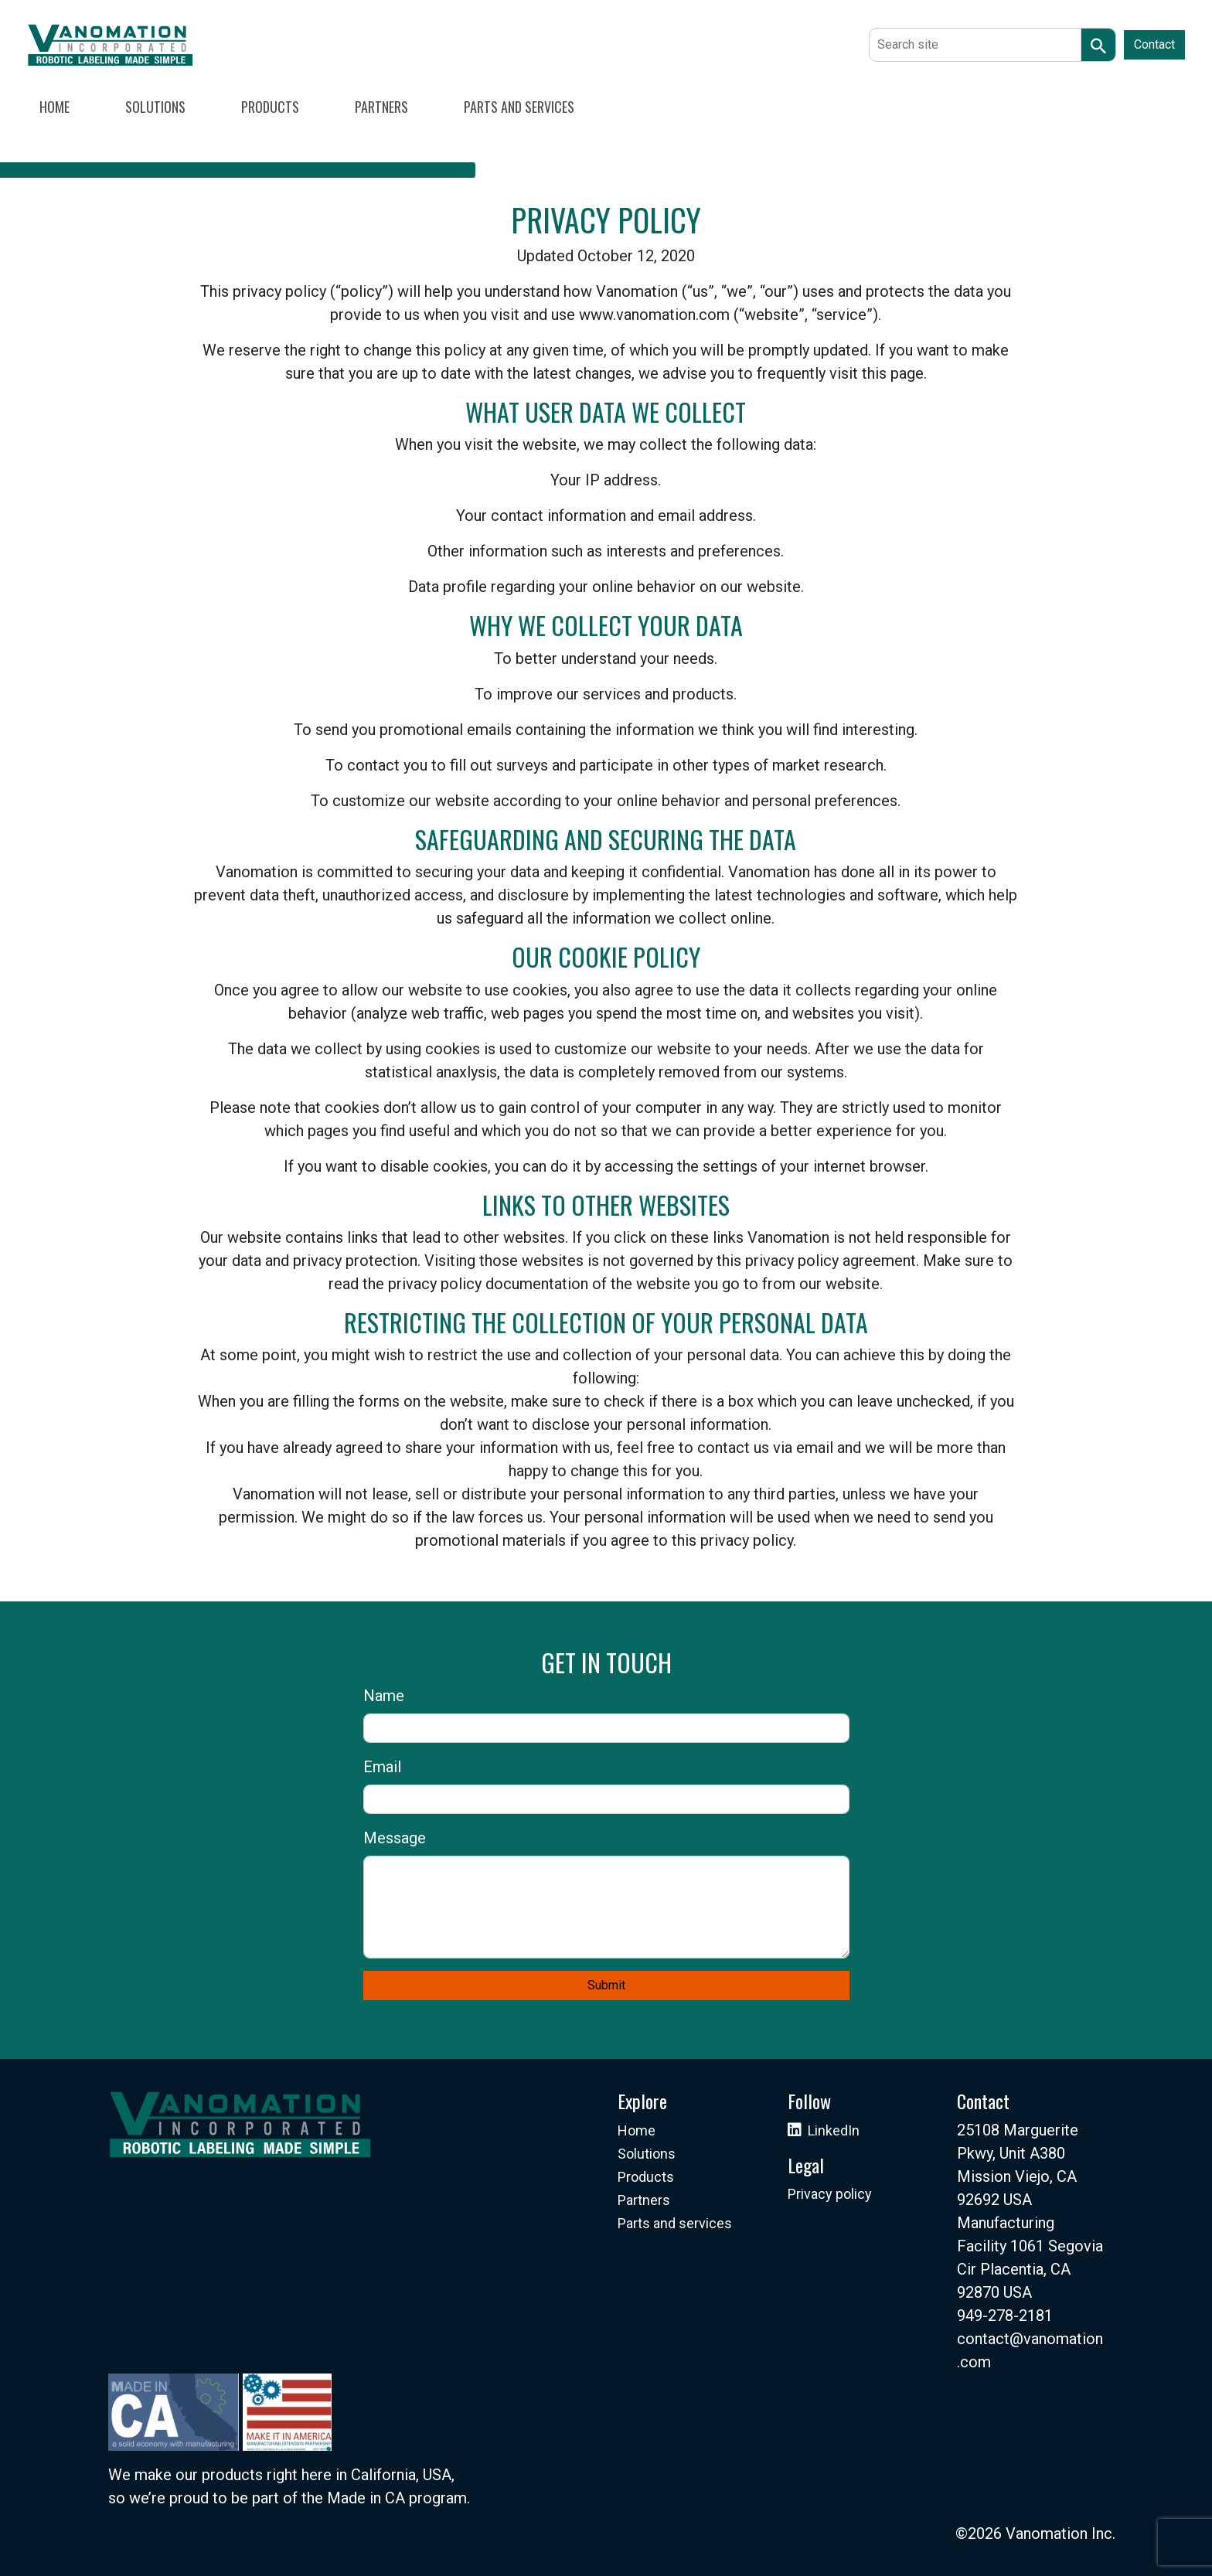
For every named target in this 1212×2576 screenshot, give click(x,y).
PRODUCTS (270, 107)
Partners (644, 2200)
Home (636, 2130)
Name (383, 1695)
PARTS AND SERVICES (519, 107)
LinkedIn (834, 2130)
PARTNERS (381, 107)
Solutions (647, 2154)
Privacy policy (830, 2194)
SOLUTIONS (155, 107)
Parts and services (675, 2223)
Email (382, 1767)
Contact (1154, 44)
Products (646, 2177)
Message (394, 1838)
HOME (54, 107)
